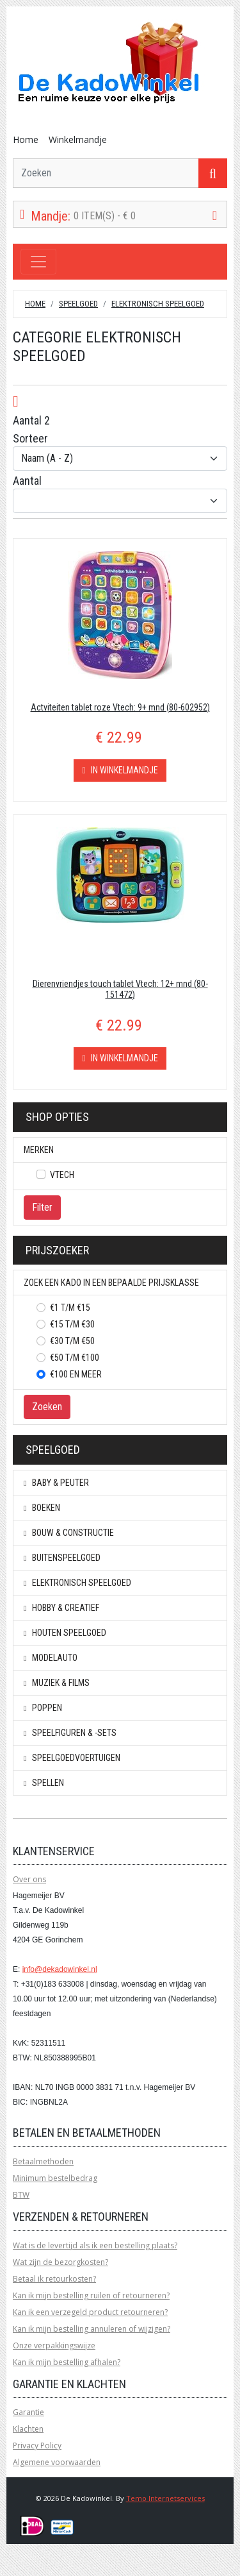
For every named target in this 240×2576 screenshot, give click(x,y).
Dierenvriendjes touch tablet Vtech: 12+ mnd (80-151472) (120, 989)
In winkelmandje (119, 770)
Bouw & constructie (69, 1533)
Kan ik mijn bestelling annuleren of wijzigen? (91, 2328)
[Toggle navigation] (38, 261)
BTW (21, 2194)
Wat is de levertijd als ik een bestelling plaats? (95, 2245)
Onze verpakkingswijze (54, 2345)
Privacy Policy (37, 2445)
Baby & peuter (56, 1482)
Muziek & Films (57, 1683)
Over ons (29, 1879)
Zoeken (47, 1407)
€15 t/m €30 (72, 1324)
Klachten (28, 2428)
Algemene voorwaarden (56, 2462)
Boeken (42, 1508)
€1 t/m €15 (70, 1307)
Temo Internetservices (165, 2498)
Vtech (62, 1175)
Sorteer (30, 438)
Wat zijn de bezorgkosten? (60, 2262)
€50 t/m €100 (74, 1357)
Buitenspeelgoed (62, 1558)
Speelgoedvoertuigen (72, 1758)
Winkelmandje (78, 139)
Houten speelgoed (65, 1633)
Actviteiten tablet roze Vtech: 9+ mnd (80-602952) (120, 707)
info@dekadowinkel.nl (59, 1969)
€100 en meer (76, 1374)
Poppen (43, 1708)
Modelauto (50, 1658)
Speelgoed (78, 303)
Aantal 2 (31, 420)
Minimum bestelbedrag (55, 2178)
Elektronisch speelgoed (157, 303)
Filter (42, 1207)
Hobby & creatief (61, 1608)
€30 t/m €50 (72, 1341)
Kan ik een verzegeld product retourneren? (90, 2312)
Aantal (27, 480)
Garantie (28, 2412)
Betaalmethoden (43, 2161)
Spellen (44, 1783)
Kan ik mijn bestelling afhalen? (66, 2362)
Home (25, 139)
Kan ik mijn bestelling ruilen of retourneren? (91, 2295)
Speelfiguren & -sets (70, 1733)
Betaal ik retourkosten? (54, 2278)
